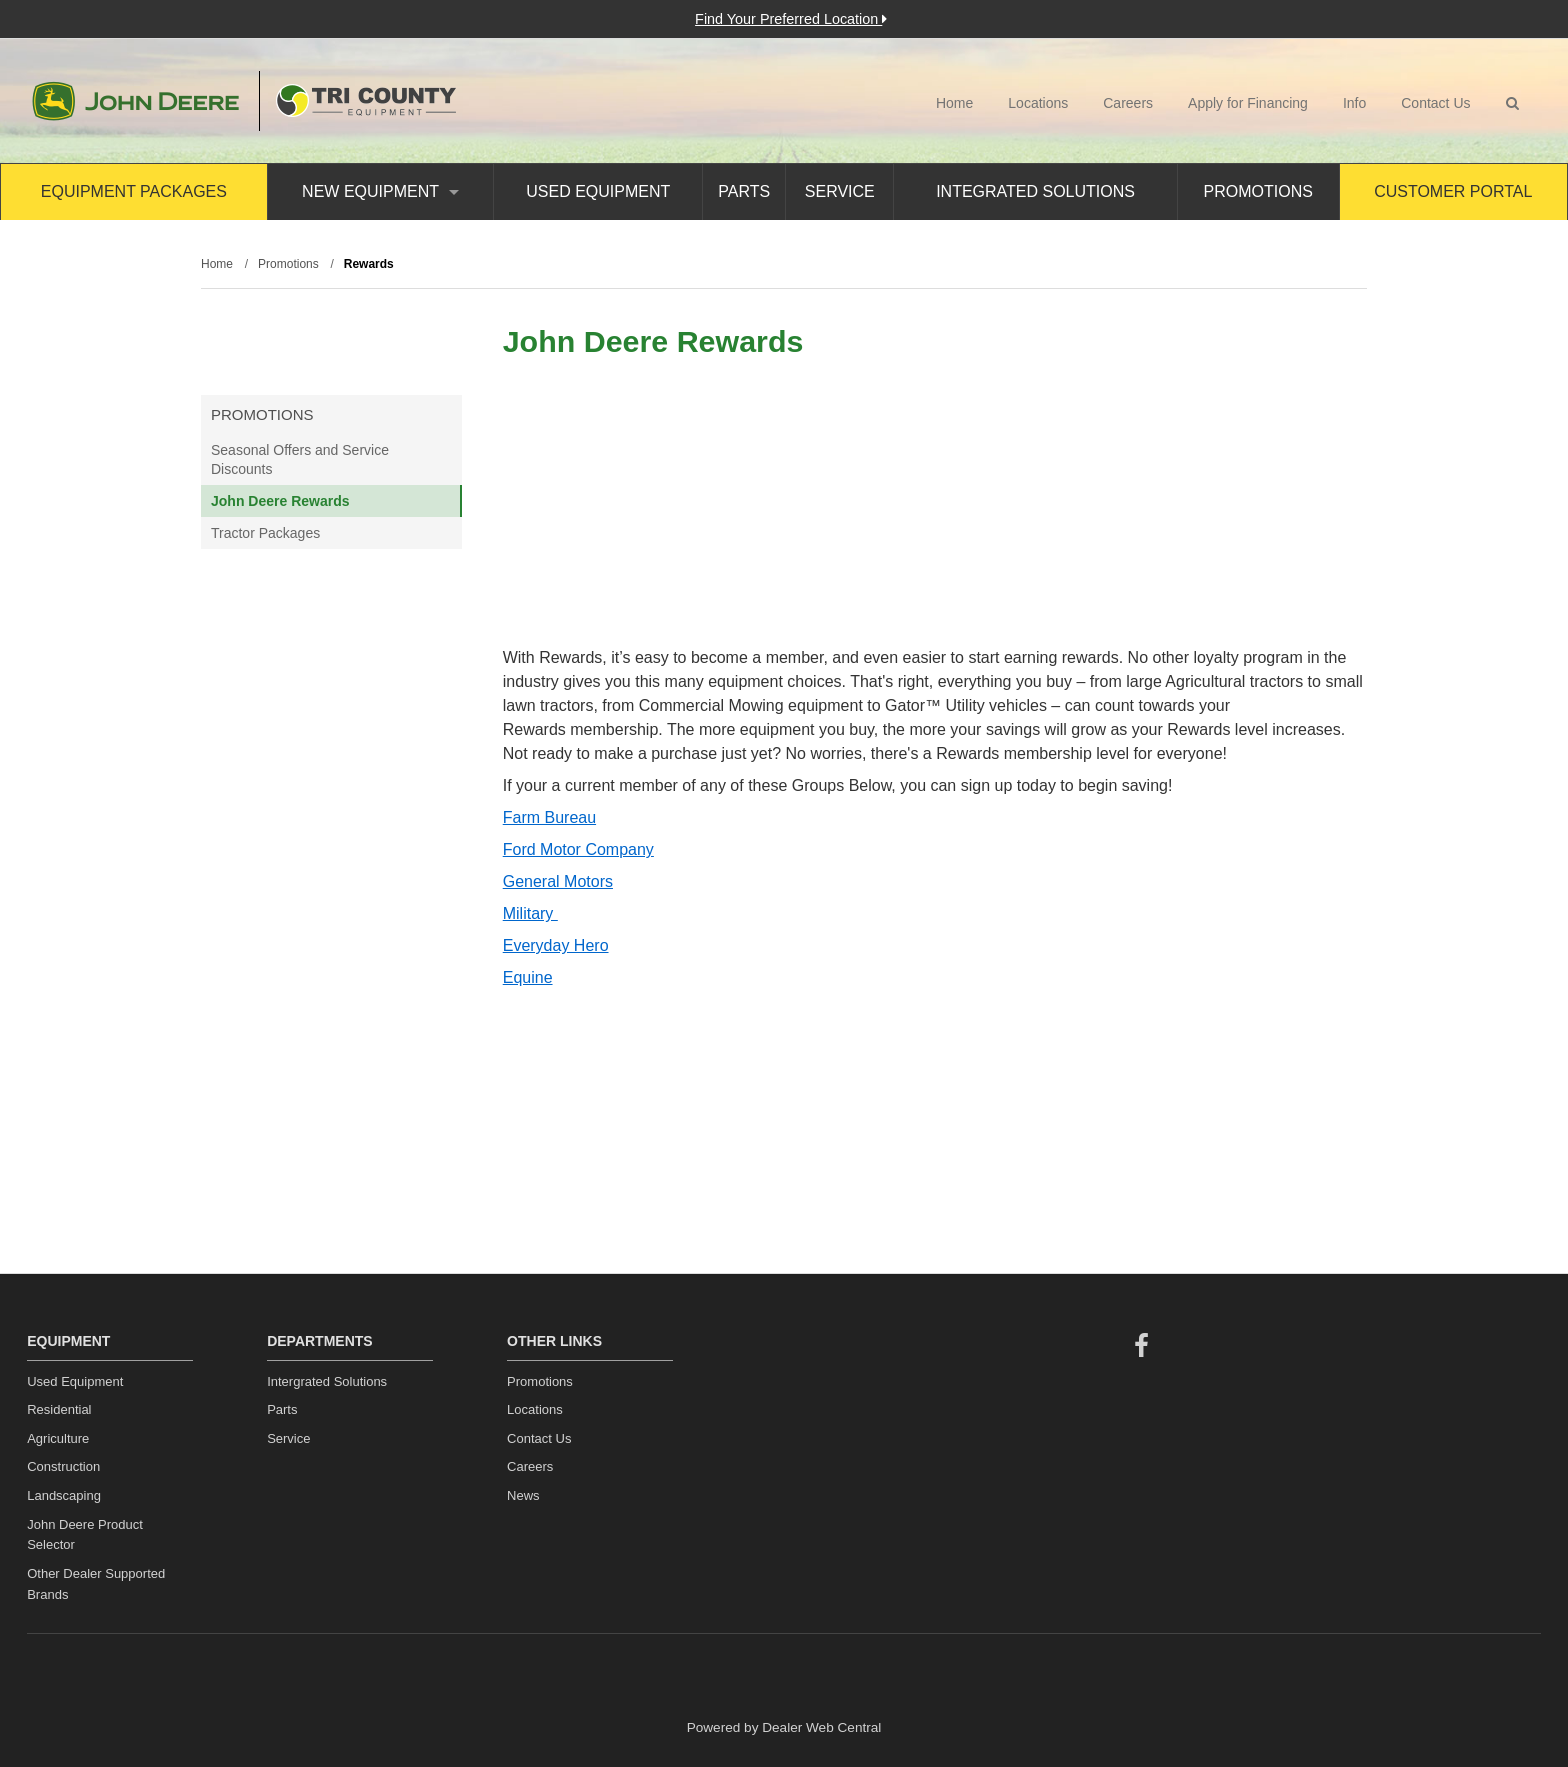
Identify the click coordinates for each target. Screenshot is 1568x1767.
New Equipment (380, 191)
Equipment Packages (134, 191)
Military (530, 913)
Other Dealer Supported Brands (96, 1584)
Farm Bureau (549, 817)
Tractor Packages (265, 533)
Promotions (1258, 191)
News (523, 1495)
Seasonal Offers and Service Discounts (300, 459)
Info (1354, 103)
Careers (1128, 103)
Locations (1038, 103)
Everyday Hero (556, 945)
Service (840, 191)
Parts (744, 191)
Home (954, 103)
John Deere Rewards (280, 501)
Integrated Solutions (1035, 191)
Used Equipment (598, 191)
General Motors (558, 881)
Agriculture (58, 1438)
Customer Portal (1453, 191)
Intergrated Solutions (327, 1381)
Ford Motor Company (578, 849)
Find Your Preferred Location (791, 19)
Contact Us (1435, 103)
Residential (59, 1409)
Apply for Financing (1248, 103)
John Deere (135, 101)
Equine (528, 977)
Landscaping (64, 1495)
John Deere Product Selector (85, 1535)
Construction (63, 1466)
